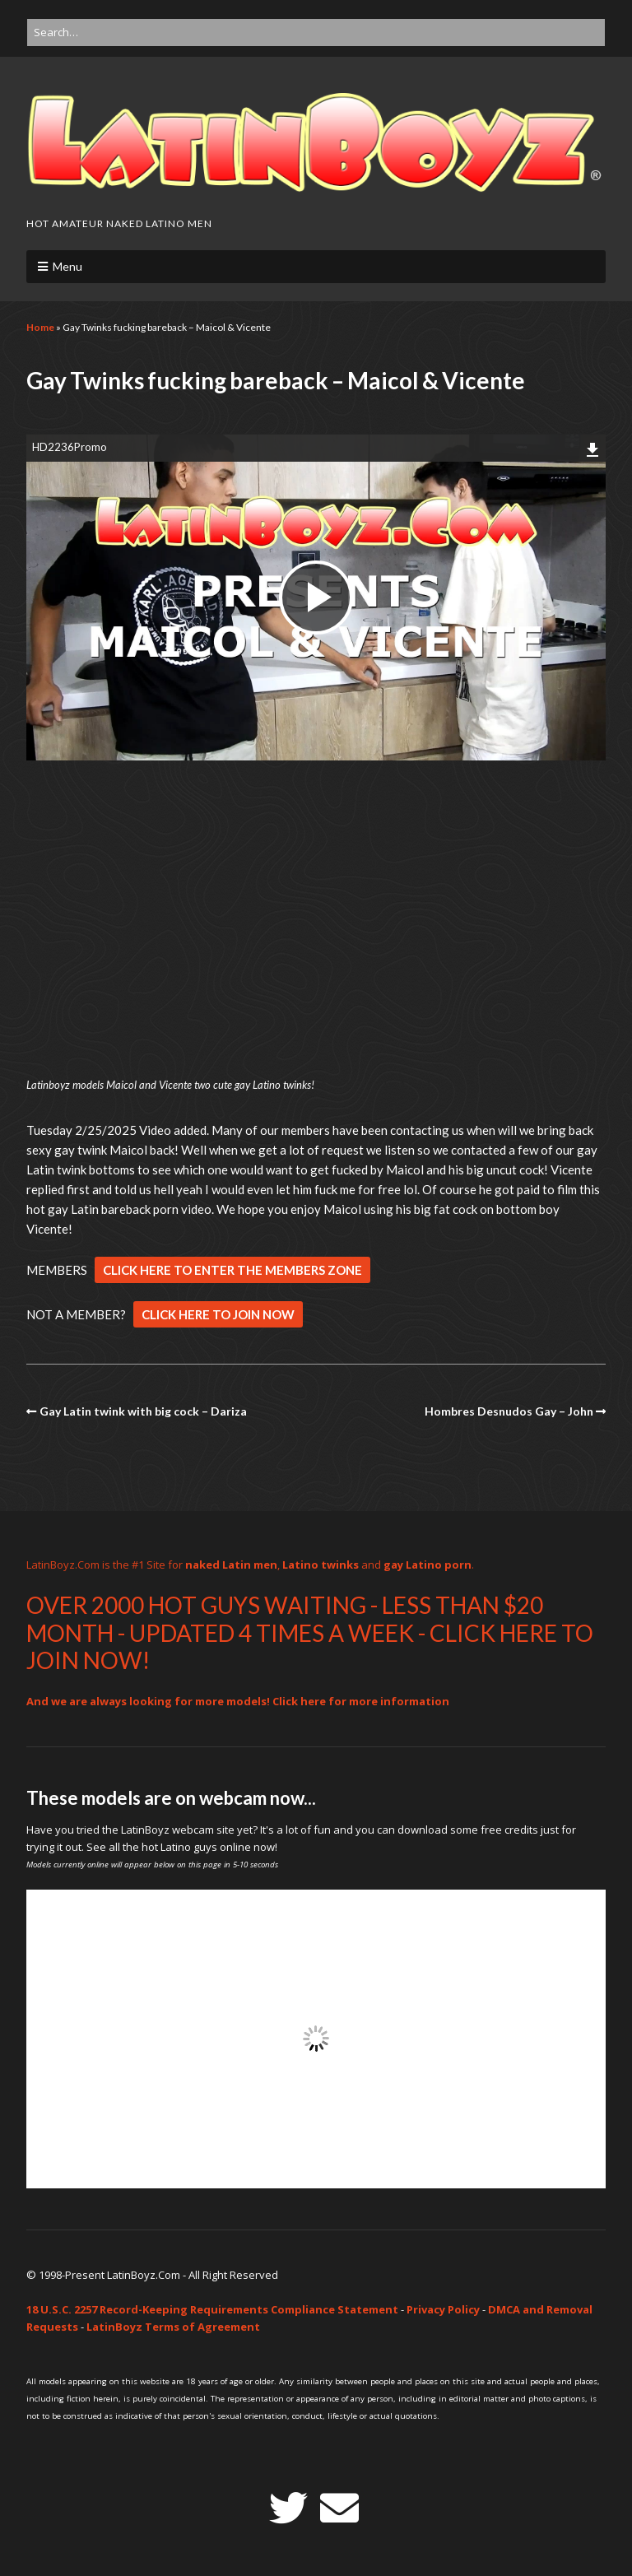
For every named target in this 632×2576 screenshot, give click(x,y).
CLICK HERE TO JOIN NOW (218, 1314)
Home (40, 327)
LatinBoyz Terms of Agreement (173, 2326)
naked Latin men (231, 1564)
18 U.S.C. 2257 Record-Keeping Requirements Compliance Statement (212, 2309)
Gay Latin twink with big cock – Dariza (143, 1411)
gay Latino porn (427, 1564)
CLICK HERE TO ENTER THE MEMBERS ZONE (232, 1269)
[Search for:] (316, 32)
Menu (67, 266)
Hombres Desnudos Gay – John (509, 1411)
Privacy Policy (443, 2309)
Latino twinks (320, 1564)
